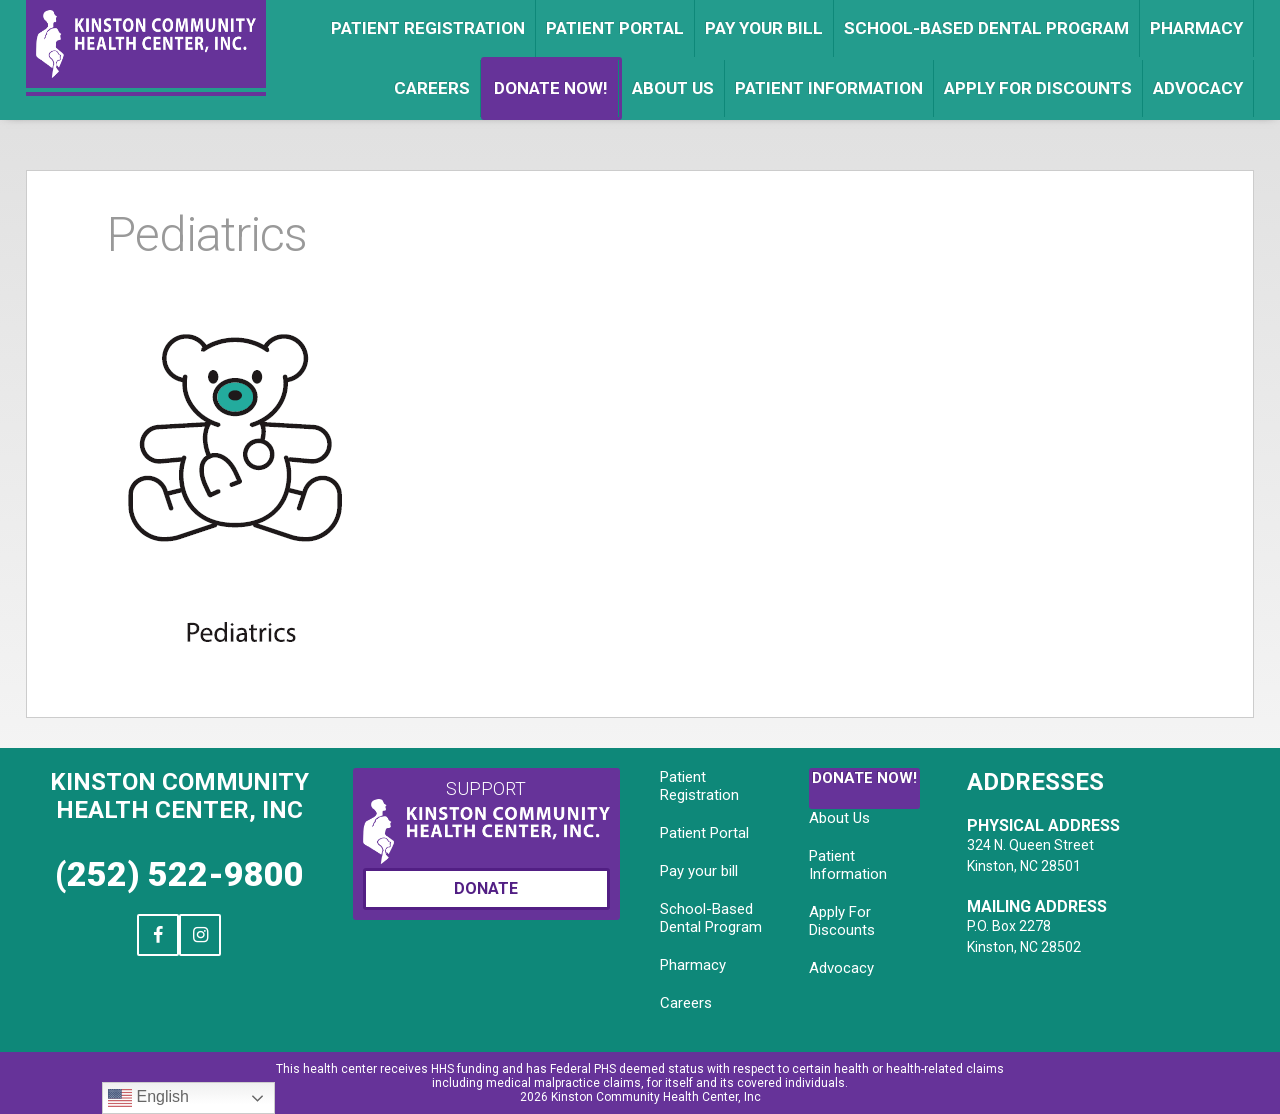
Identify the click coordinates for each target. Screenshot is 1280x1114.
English (148, 1098)
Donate (486, 888)
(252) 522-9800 (179, 874)
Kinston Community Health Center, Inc (179, 796)
